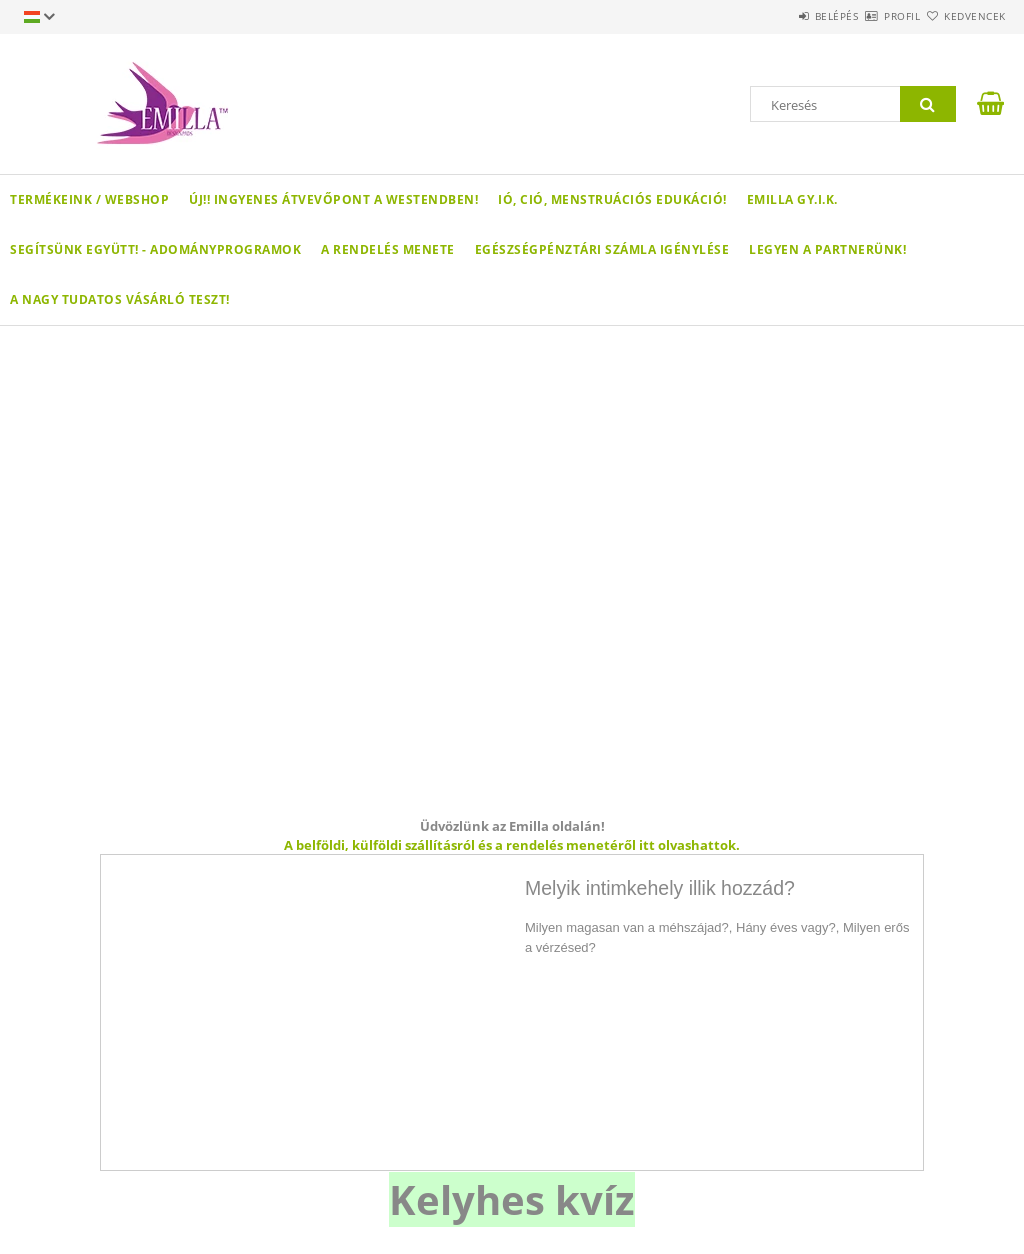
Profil (867, 16)
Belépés (778, 16)
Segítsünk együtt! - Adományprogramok (155, 249)
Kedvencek (963, 16)
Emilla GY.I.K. (792, 199)
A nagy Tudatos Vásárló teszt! (120, 299)
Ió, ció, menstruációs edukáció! (612, 199)
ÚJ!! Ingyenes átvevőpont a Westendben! (333, 199)
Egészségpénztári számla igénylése (602, 249)
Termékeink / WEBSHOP (89, 199)
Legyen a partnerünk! (827, 249)
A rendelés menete (388, 249)
